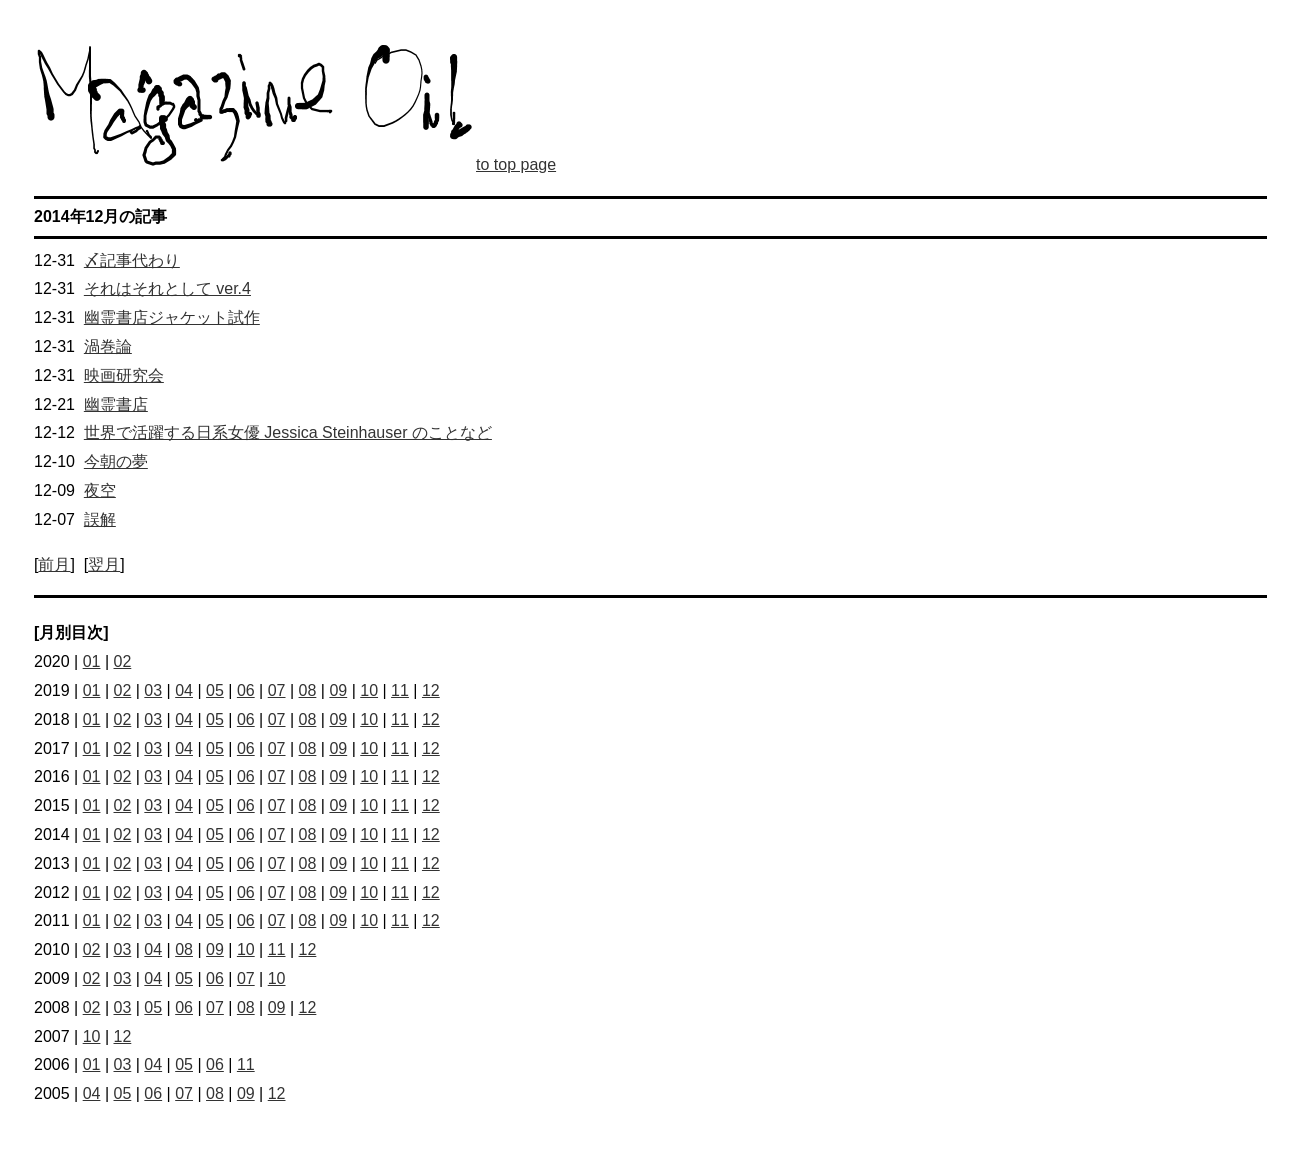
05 (215, 690)
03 (153, 690)
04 (184, 690)
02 (123, 661)
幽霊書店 (116, 404)
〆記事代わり (132, 260)
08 (308, 690)
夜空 (100, 490)
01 (92, 661)
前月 (54, 564)
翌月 (104, 564)
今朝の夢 (116, 461)
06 (246, 690)
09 (338, 690)
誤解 (100, 519)
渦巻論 (108, 346)
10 (369, 690)
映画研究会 (124, 375)
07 (277, 690)
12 (431, 690)
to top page (516, 164)
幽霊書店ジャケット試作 (172, 317)
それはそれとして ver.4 (167, 288)
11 (400, 690)
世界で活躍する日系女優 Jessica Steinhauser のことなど (288, 432)
